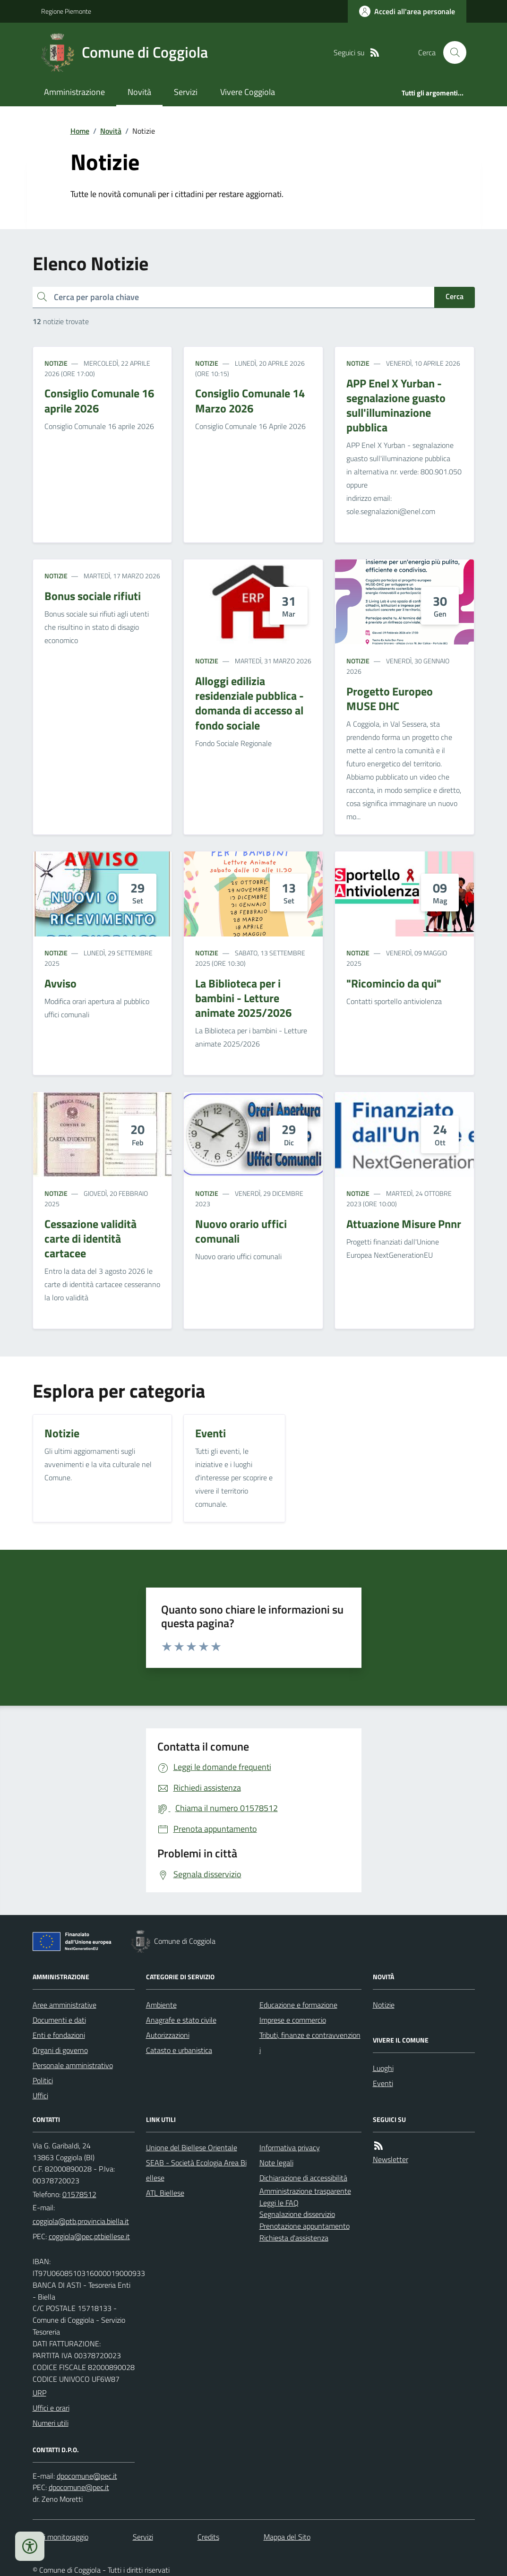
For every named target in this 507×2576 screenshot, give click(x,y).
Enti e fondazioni (59, 2035)
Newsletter (390, 2159)
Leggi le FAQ (279, 2202)
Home (79, 131)
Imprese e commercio (292, 2020)
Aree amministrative (64, 2004)
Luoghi (383, 2068)
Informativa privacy (289, 2147)
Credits (208, 2536)
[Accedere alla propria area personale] (407, 11)
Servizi (186, 92)
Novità (139, 92)
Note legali (276, 2162)
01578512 (79, 2194)
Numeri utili (51, 2423)
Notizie (56, 363)
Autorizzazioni (167, 2035)
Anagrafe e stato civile (181, 2020)
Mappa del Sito (287, 2536)
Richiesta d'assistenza (293, 2237)
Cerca (455, 296)
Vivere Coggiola (247, 92)
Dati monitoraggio (60, 2536)
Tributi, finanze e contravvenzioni (310, 2042)
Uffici (40, 2095)
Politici (43, 2080)
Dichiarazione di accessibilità (303, 2177)
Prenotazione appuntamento (304, 2226)
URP (39, 2392)
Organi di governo (60, 2050)
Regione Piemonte (66, 11)
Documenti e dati (59, 2020)
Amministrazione (74, 92)
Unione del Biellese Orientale (191, 2147)
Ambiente (161, 2004)
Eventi (383, 2083)
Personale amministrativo (73, 2065)
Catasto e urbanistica (179, 2050)
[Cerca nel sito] (451, 52)
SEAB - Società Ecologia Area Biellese (196, 2170)
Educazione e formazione (298, 2004)
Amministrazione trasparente (305, 2191)
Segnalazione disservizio (297, 2214)
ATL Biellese (165, 2192)
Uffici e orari (51, 2407)
